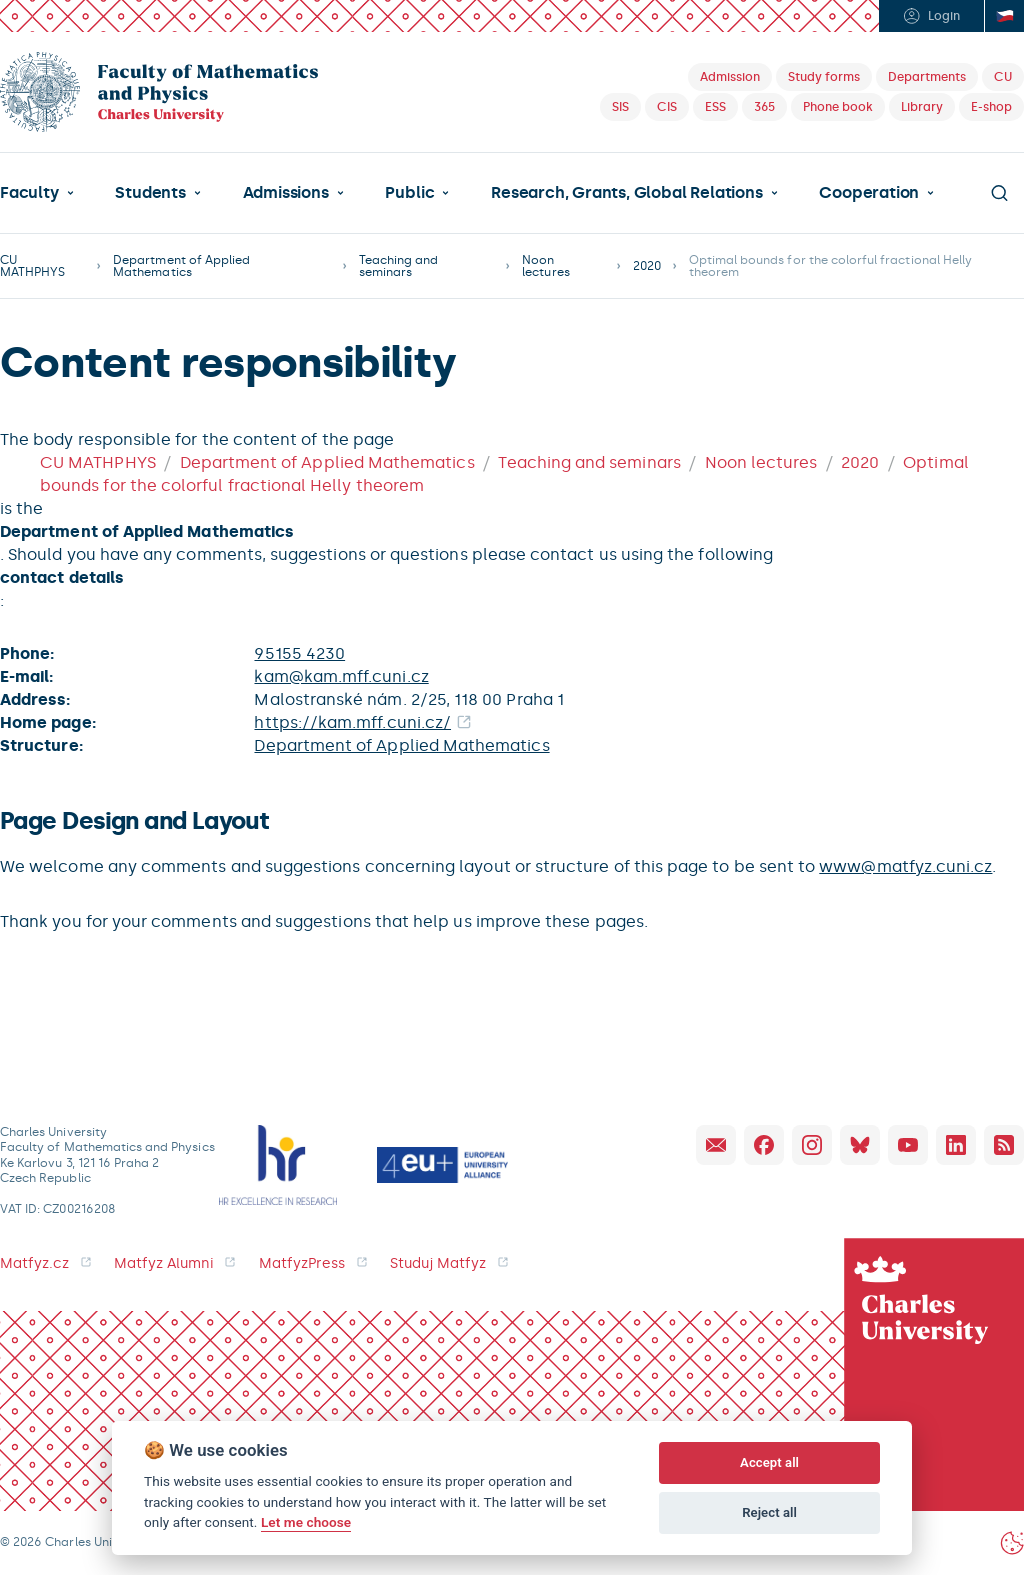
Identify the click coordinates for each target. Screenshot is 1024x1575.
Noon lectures (545, 266)
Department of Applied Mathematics (181, 266)
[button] (37, 193)
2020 (647, 266)
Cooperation (869, 193)
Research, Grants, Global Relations (626, 193)
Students (150, 193)
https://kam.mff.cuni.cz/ (352, 722)
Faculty (29, 193)
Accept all (769, 1462)
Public (409, 193)
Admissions (286, 193)
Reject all (769, 1512)
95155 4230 (299, 653)
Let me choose (306, 1522)
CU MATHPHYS (32, 266)
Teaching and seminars (399, 266)
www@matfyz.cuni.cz (905, 866)
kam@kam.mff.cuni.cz (341, 676)
